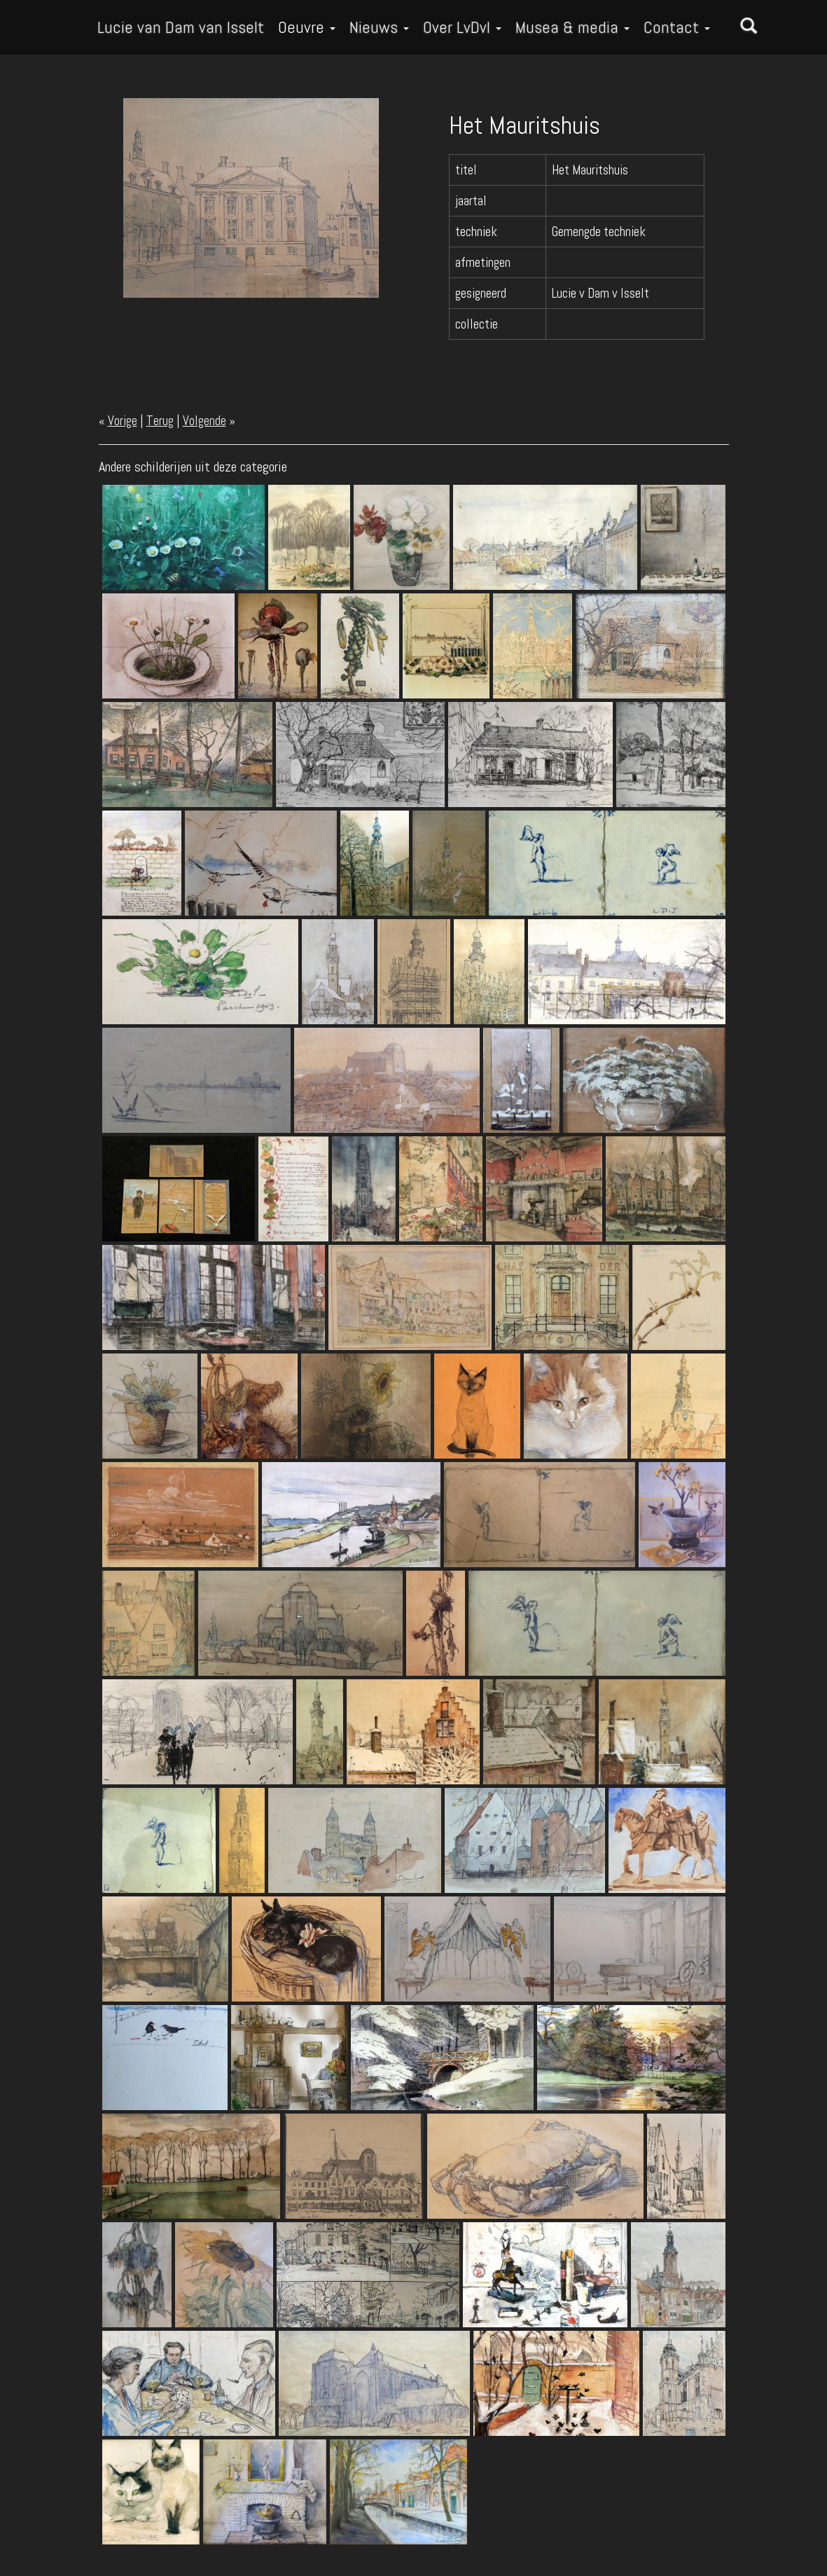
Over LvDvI (462, 27)
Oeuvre (306, 27)
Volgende (204, 420)
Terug (160, 420)
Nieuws (379, 27)
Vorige (122, 420)
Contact (677, 27)
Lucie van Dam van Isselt (180, 27)
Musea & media (572, 27)
